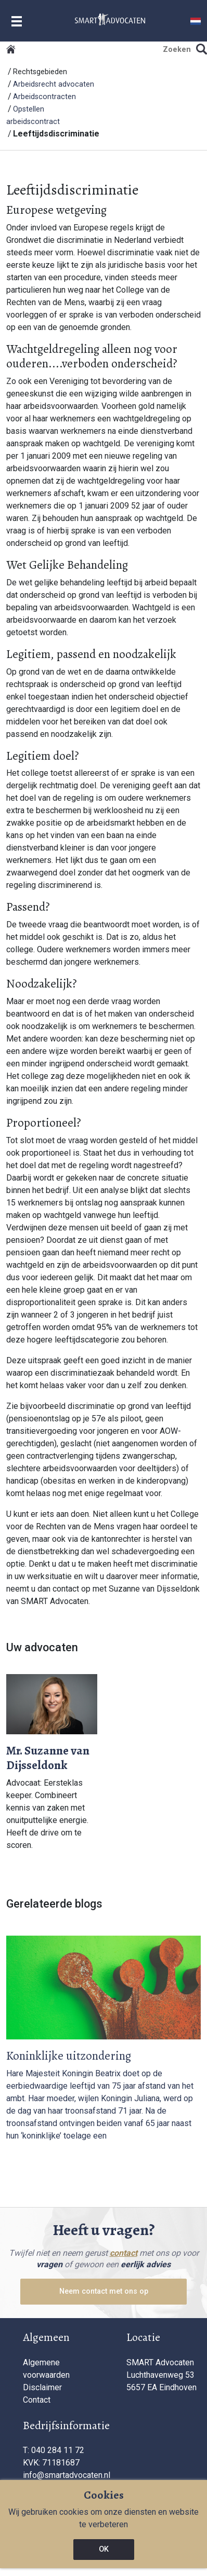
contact (123, 2253)
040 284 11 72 (57, 2450)
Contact (36, 2400)
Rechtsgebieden (40, 71)
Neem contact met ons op (103, 2291)
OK (104, 2549)
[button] (195, 20)
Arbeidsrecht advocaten (53, 84)
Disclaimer (42, 2387)
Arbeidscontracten (44, 96)
